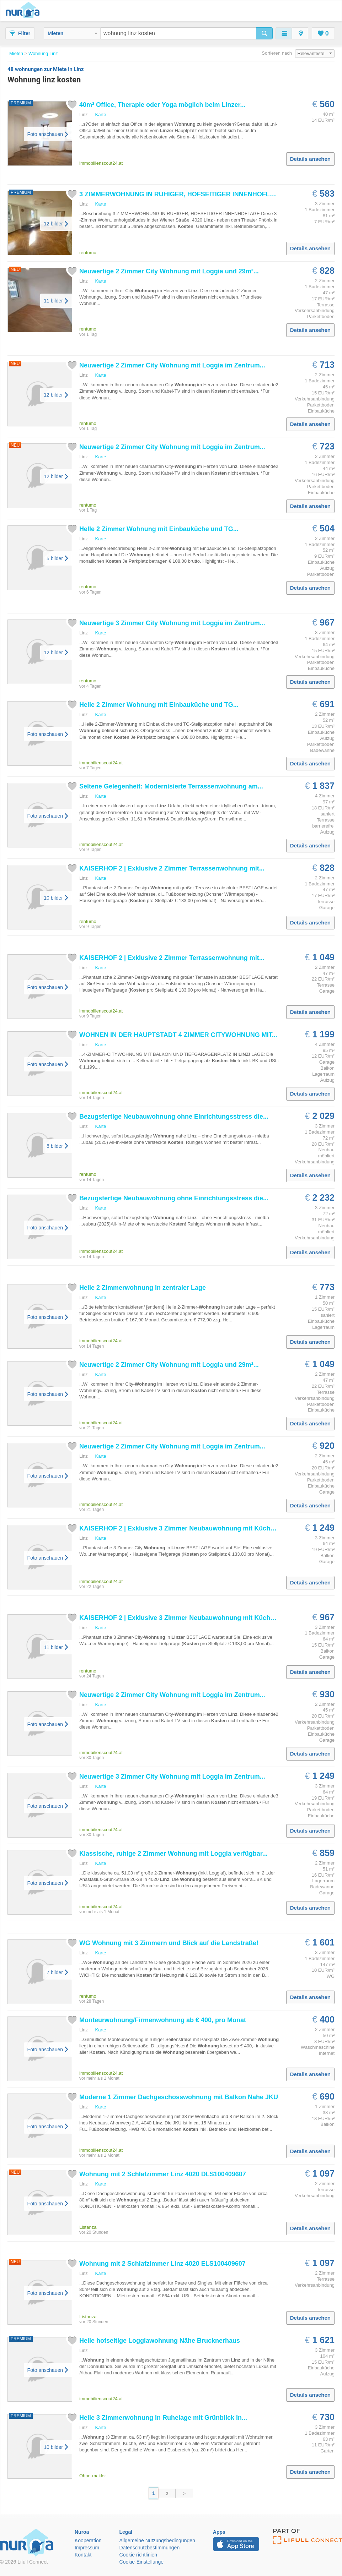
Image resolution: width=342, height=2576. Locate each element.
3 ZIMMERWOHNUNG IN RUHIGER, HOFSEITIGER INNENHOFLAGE (181, 194)
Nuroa (24, 11)
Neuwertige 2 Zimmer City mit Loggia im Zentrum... (172, 365)
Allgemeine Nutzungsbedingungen (157, 2540)
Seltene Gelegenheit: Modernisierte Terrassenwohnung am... (171, 786)
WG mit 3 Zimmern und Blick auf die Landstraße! (168, 1943)
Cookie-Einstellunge (141, 2562)
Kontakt (83, 2555)
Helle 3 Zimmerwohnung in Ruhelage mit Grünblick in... (163, 2417)
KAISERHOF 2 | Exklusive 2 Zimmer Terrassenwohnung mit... (171, 868)
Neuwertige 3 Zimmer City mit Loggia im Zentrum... (172, 623)
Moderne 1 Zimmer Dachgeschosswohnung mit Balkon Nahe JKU (178, 2097)
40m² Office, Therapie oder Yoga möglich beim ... (162, 104)
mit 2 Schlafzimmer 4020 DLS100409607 (162, 2174)
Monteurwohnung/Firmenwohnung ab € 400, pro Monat (162, 2020)
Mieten (72, 33)
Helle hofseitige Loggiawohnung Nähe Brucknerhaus (159, 2340)
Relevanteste (315, 53)
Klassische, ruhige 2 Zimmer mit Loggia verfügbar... (173, 1853)
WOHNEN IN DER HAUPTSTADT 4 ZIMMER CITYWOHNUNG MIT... (178, 1034)
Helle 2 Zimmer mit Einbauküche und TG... (159, 529)
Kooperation (88, 2540)
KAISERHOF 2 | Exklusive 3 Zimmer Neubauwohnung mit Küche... (179, 1528)
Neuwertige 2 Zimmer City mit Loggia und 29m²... (169, 271)
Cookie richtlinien (138, 2555)
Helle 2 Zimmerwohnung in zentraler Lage (142, 1287)
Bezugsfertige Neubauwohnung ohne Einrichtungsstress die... (173, 1116)
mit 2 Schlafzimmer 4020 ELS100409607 (162, 2263)
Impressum (87, 2547)
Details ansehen (310, 159)
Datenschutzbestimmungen (149, 2547)
